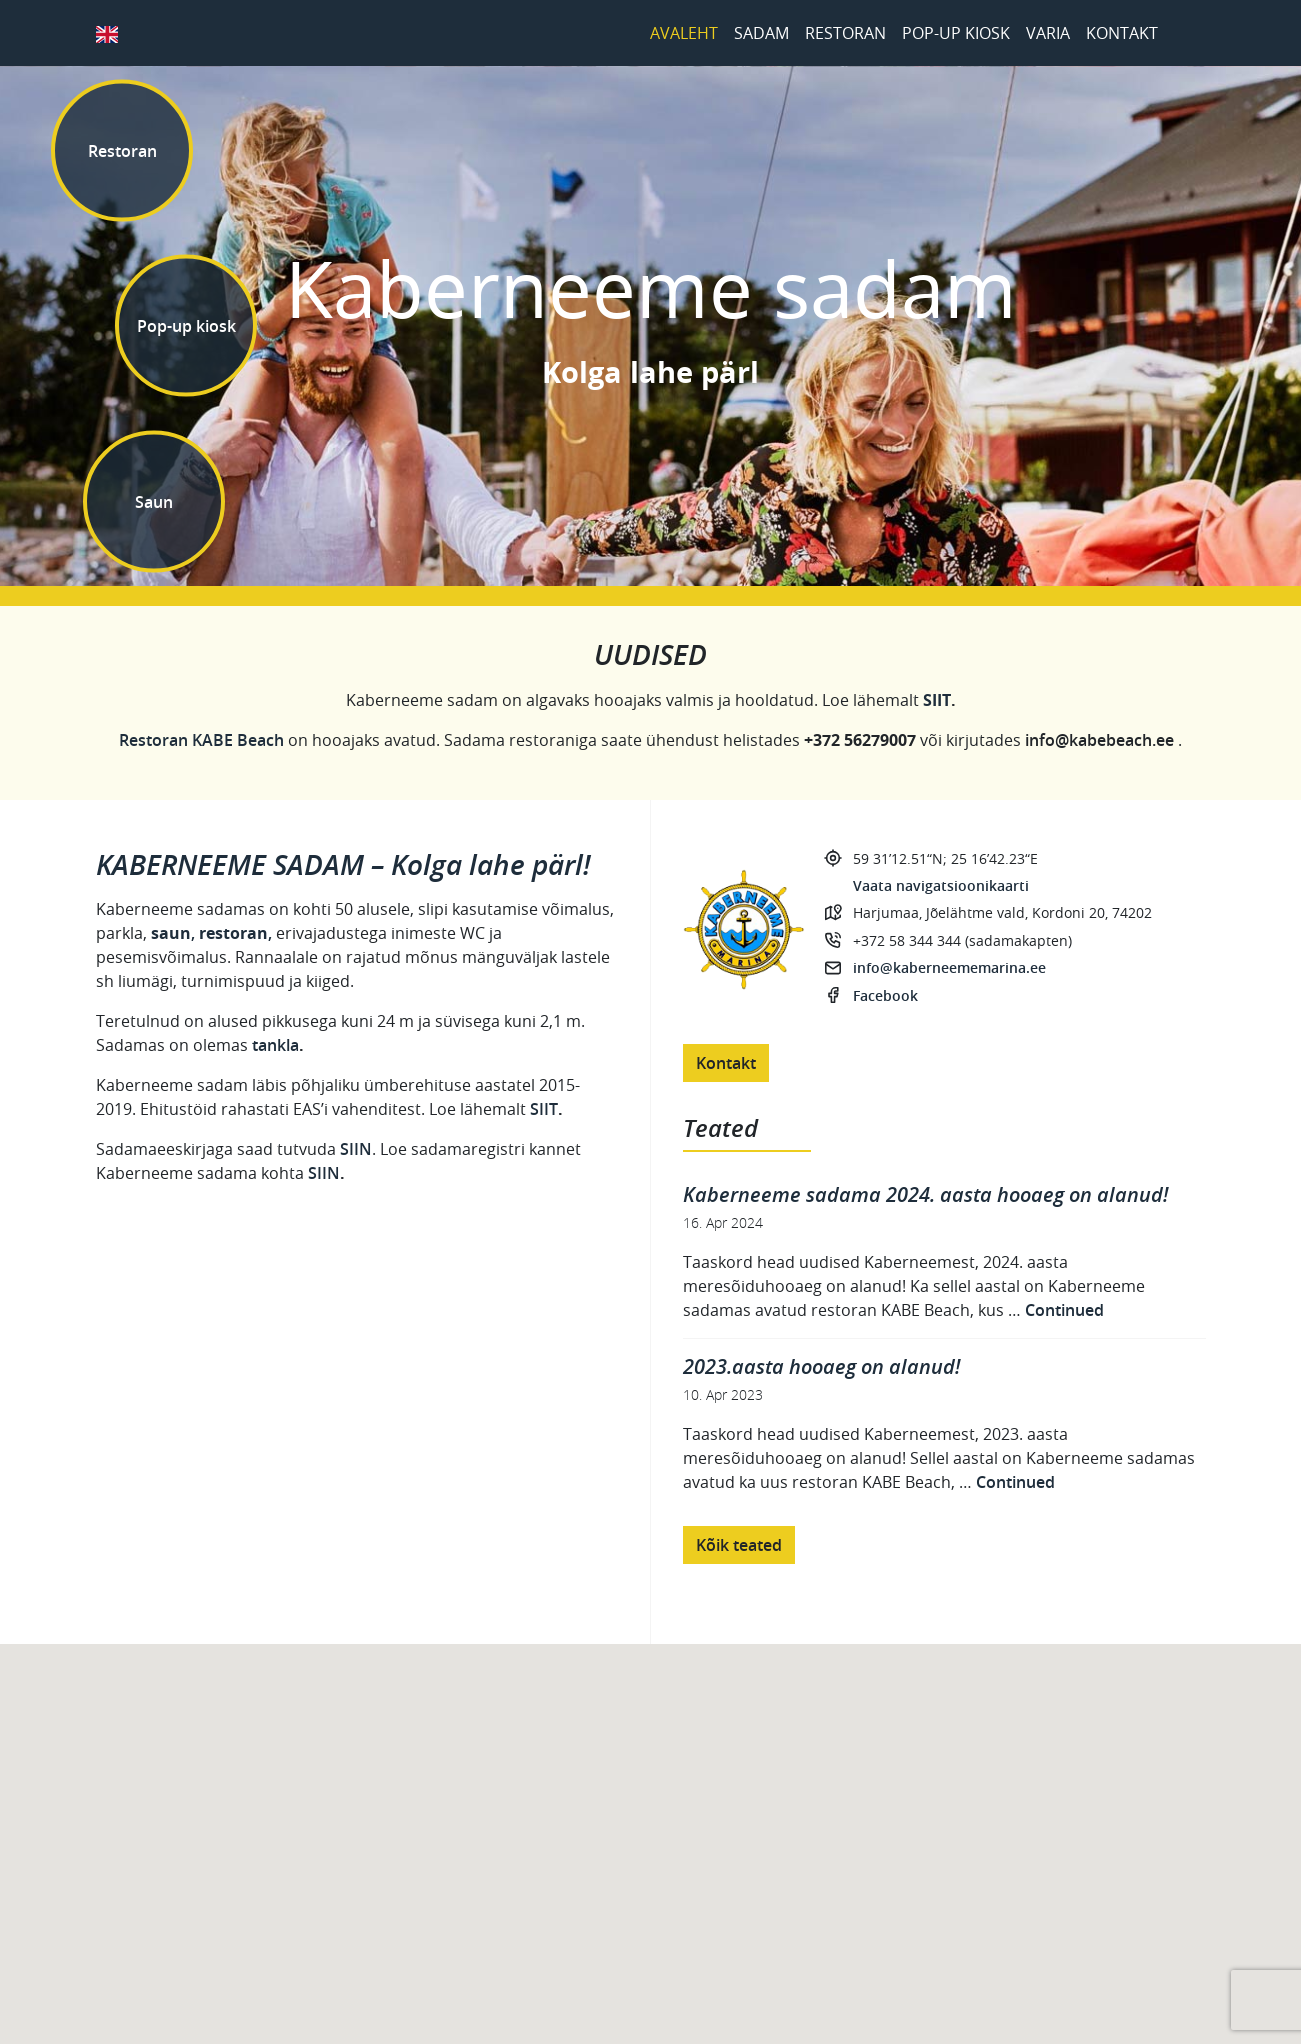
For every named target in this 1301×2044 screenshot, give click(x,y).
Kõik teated (739, 1545)
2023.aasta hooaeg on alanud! (821, 1366)
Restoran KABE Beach (201, 740)
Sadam (761, 33)
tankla (275, 1045)
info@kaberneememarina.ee (949, 967)
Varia (1048, 33)
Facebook (1186, 33)
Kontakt (1122, 33)
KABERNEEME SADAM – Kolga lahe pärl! (343, 864)
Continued (1064, 1310)
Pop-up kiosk (956, 33)
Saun (154, 501)
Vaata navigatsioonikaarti (941, 885)
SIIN (356, 1149)
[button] (671, 1860)
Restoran (845, 33)
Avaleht (684, 33)
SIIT (544, 1109)
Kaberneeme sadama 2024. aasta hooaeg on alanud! (925, 1194)
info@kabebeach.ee (1099, 740)
